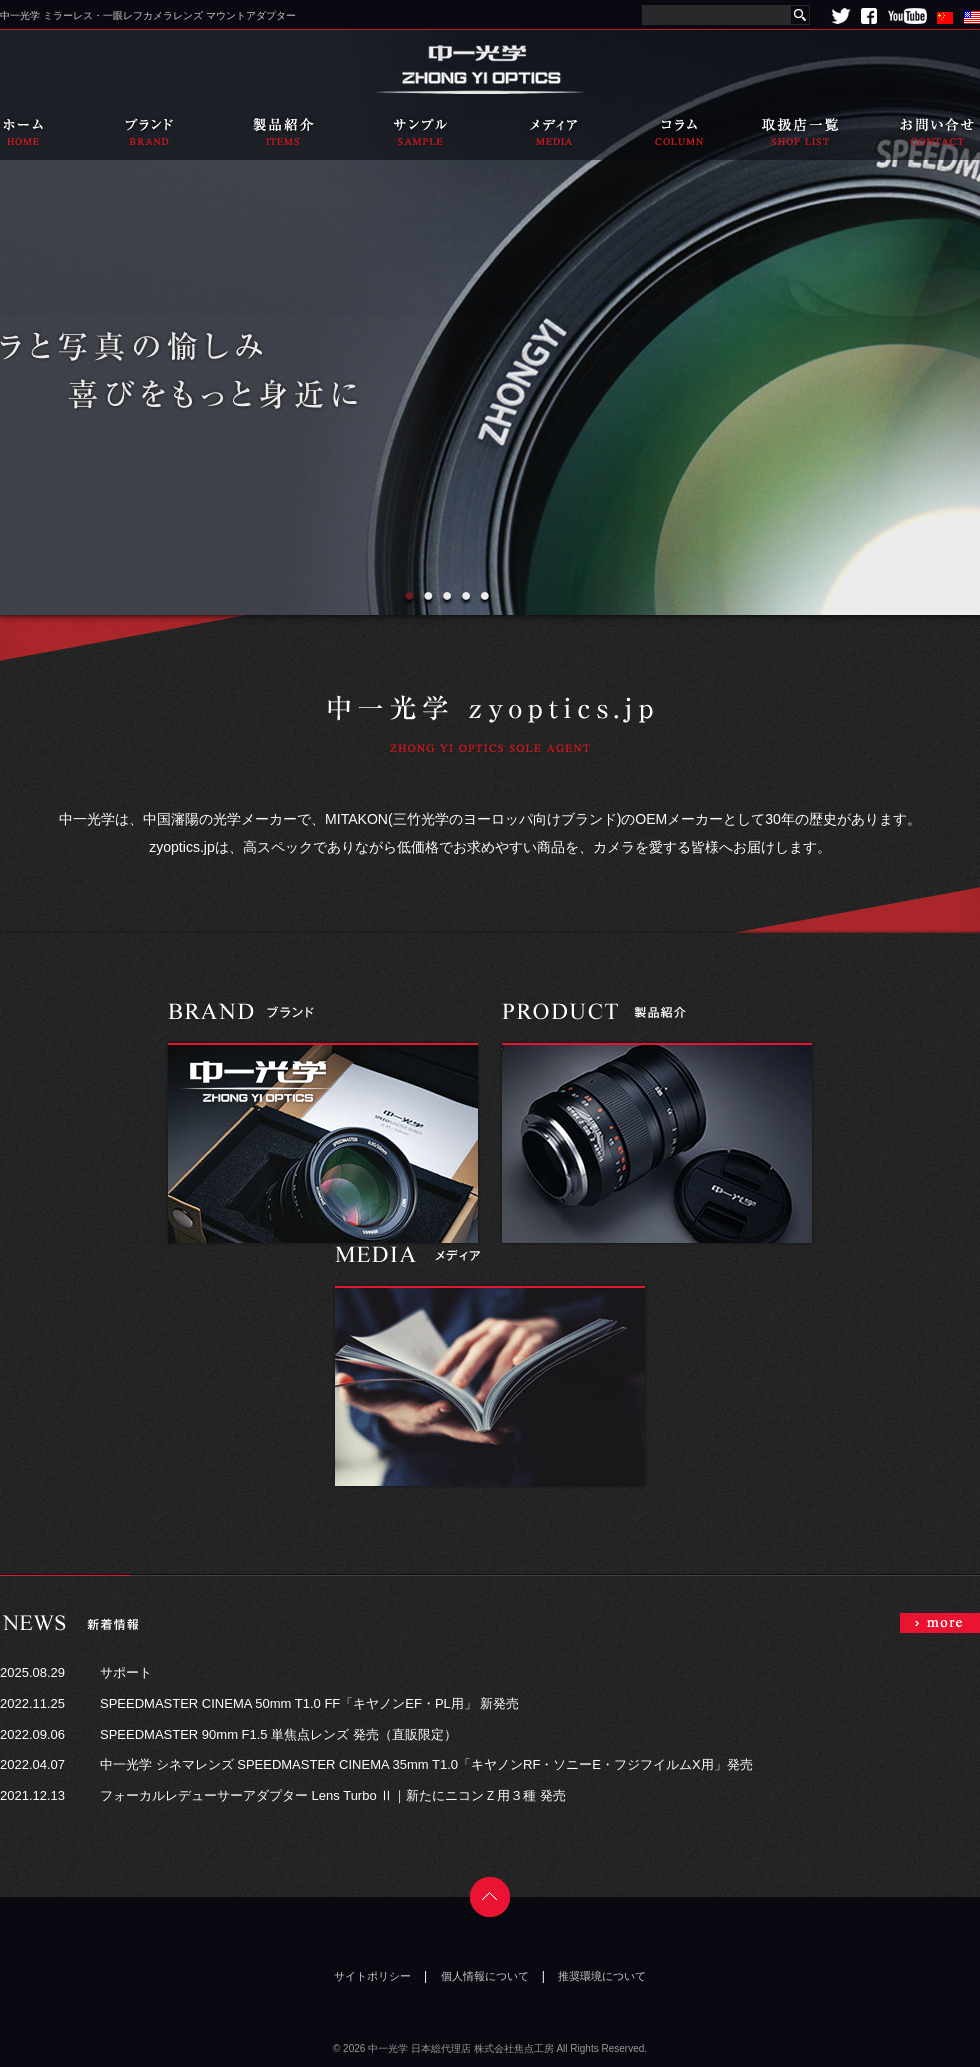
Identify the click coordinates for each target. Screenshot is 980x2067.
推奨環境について (602, 1976)
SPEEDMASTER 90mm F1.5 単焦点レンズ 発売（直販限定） (278, 1734)
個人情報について (485, 1976)
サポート (126, 1672)
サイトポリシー (372, 1976)
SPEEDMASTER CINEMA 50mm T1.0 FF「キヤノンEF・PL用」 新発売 (309, 1703)
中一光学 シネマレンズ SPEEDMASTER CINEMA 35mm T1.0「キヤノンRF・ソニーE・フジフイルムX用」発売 (426, 1764)
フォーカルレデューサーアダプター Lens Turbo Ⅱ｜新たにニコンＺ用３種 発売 (333, 1795)
